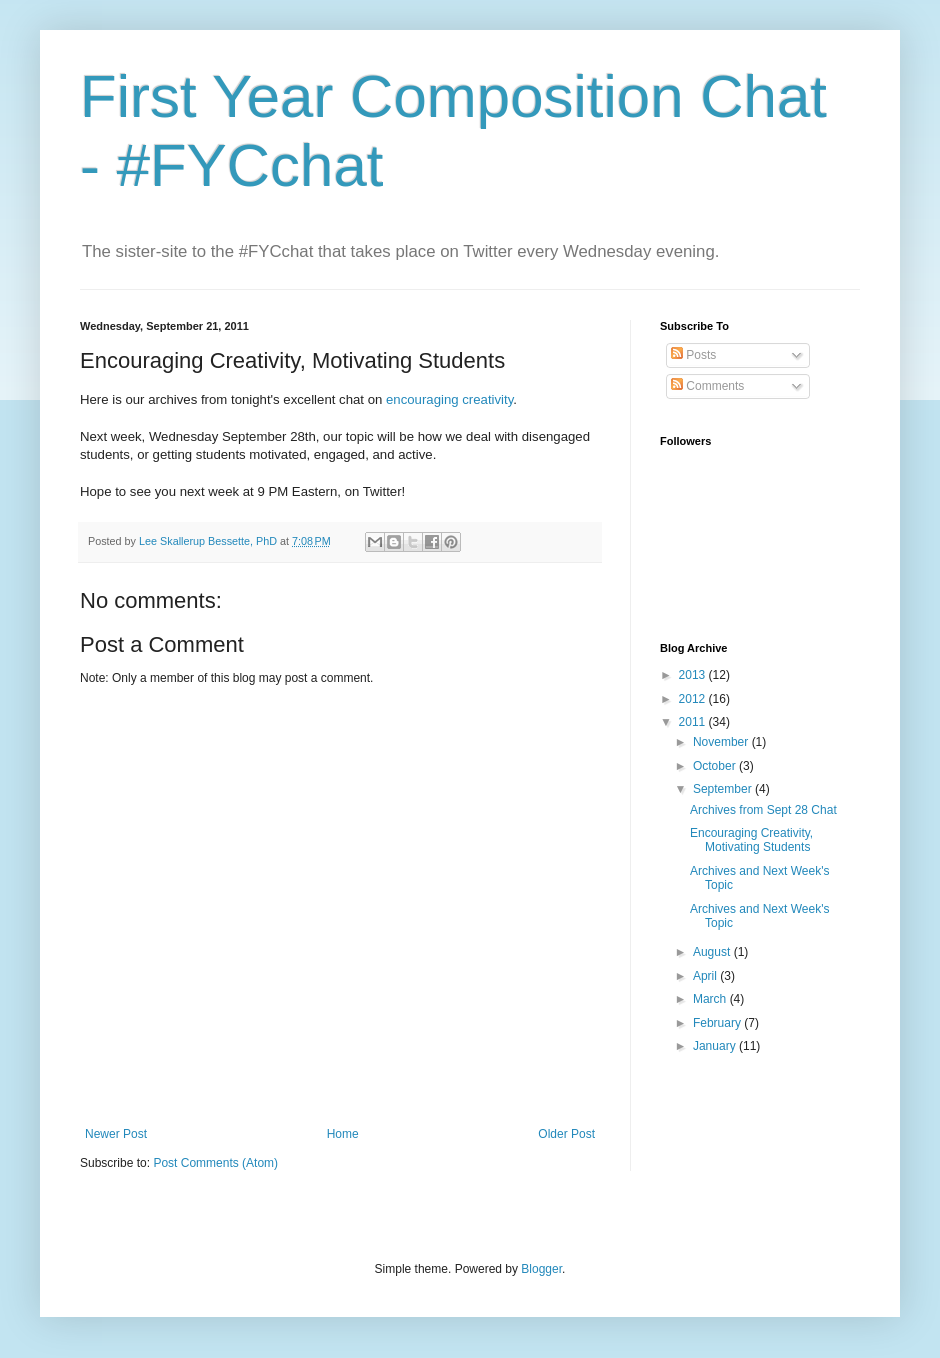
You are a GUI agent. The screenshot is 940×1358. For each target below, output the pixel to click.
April (706, 976)
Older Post (566, 1134)
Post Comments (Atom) (215, 1163)
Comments (707, 386)
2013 (694, 675)
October (716, 766)
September (724, 789)
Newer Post (116, 1134)
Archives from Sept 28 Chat (763, 810)
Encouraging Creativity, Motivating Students (751, 840)
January (716, 1046)
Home (343, 1134)
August (713, 952)
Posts (693, 355)
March (711, 999)
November (722, 742)
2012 (694, 699)
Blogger (541, 1269)
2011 (694, 722)
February (718, 1023)
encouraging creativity (449, 399)
